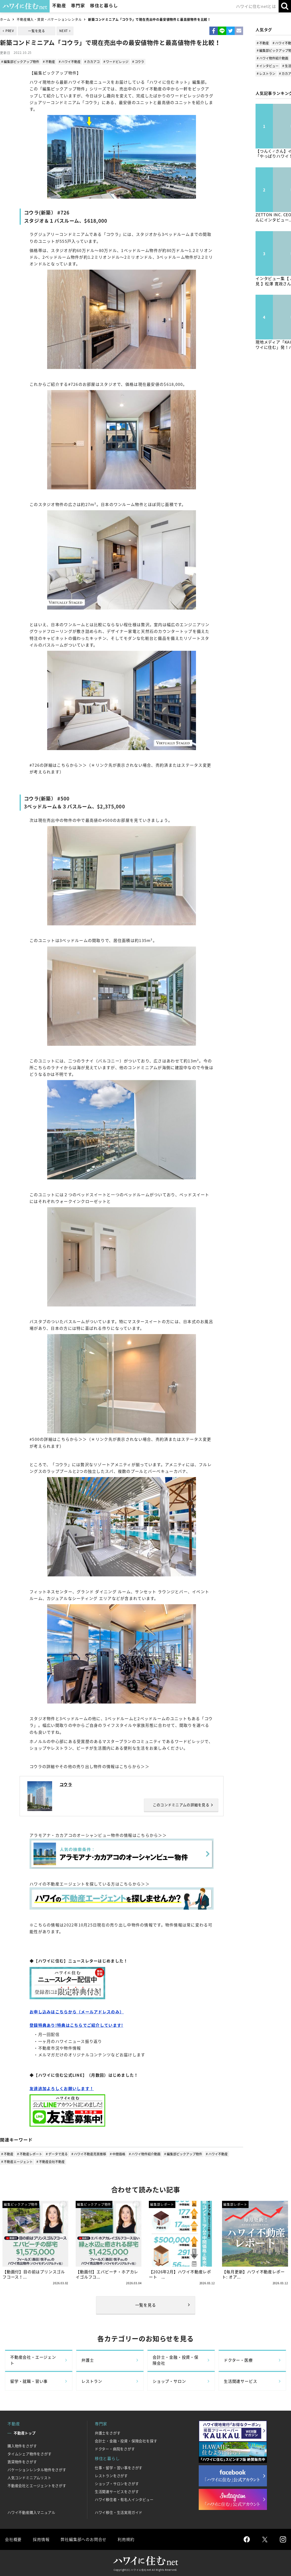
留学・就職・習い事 (29, 2381)
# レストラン (266, 73)
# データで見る (57, 2153)
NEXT (63, 30)
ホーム (5, 19)
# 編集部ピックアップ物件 (20, 61)
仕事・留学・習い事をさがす (118, 2467)
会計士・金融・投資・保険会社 (175, 2360)
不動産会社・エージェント (33, 2360)
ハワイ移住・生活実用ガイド (118, 2512)
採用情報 (41, 2539)
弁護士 (87, 2360)
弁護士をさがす (108, 2433)
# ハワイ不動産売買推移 (88, 2153)
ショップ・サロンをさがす (117, 2483)
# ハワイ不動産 (70, 61)
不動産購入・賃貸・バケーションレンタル (49, 19)
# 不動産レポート (29, 2153)
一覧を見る (36, 30)
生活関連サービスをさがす (117, 2491)
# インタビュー (268, 65)
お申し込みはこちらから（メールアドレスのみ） (77, 2012)
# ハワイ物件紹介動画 (145, 2153)
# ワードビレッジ (116, 61)
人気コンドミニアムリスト (29, 2477)
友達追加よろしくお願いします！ (62, 2088)
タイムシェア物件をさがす (29, 2454)
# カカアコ (92, 61)
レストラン (91, 2381)
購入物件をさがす (22, 2446)
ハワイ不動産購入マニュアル (31, 2512)
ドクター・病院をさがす (115, 2449)
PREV (9, 30)
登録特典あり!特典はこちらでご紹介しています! (76, 2025)
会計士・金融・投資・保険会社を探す (126, 2441)
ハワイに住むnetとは (256, 6)
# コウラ (138, 61)
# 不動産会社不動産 (50, 2161)
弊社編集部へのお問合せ (83, 2539)
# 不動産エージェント (17, 2161)
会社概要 (13, 2539)
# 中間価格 (117, 2153)
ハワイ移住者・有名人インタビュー (124, 2499)
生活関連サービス (240, 2381)
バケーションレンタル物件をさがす (36, 2469)
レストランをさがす (111, 2475)
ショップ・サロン (169, 2381)
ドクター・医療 (238, 2360)
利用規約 (126, 2539)
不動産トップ (25, 2433)
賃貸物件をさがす (22, 2462)
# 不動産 (49, 61)
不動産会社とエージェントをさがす (36, 2485)
